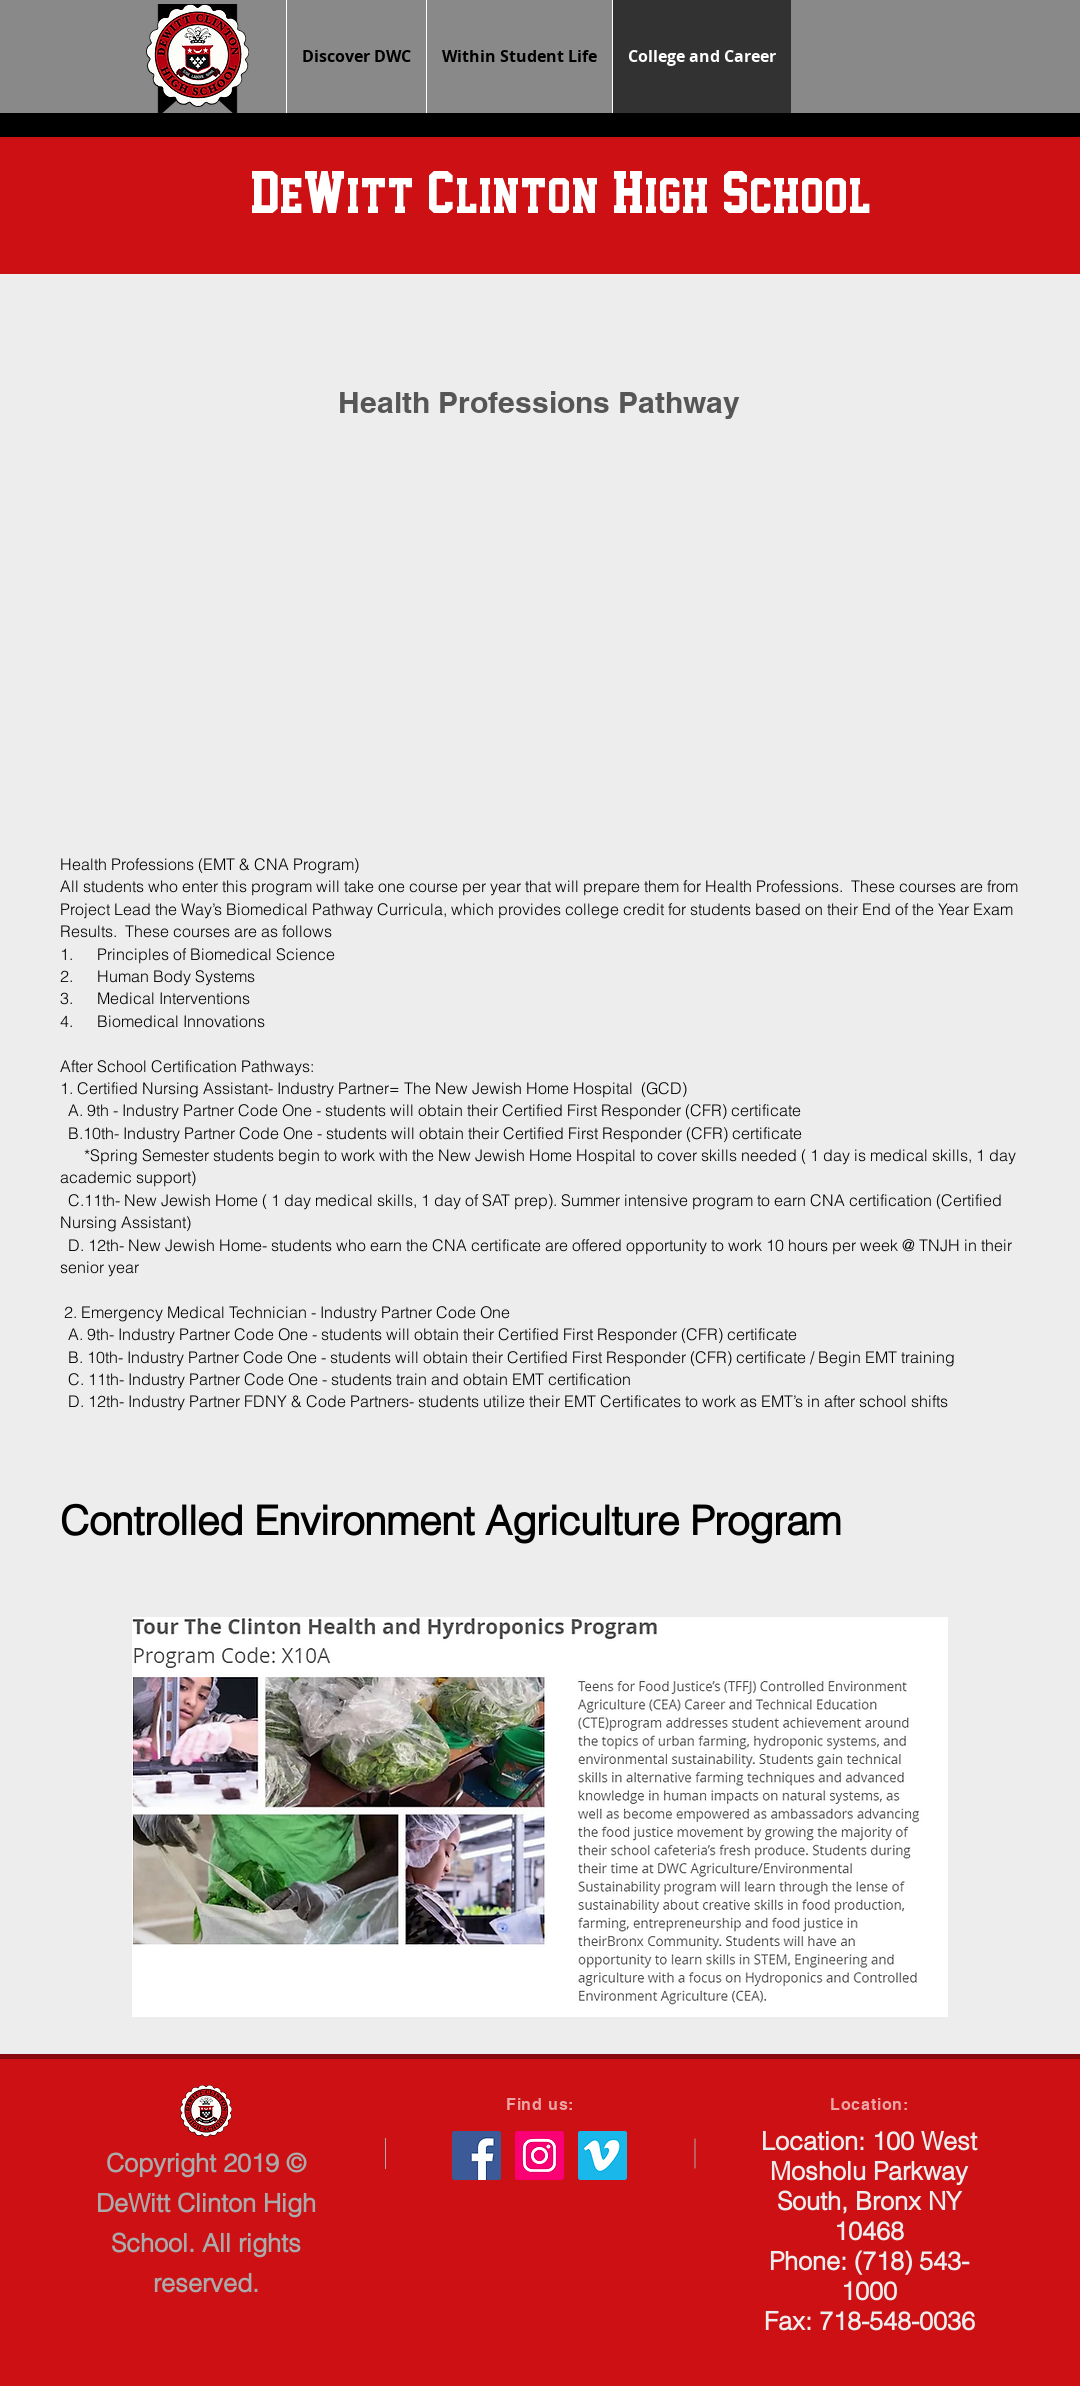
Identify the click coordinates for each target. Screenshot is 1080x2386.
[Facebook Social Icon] (476, 2155)
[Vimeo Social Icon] (602, 2155)
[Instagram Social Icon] (539, 2155)
